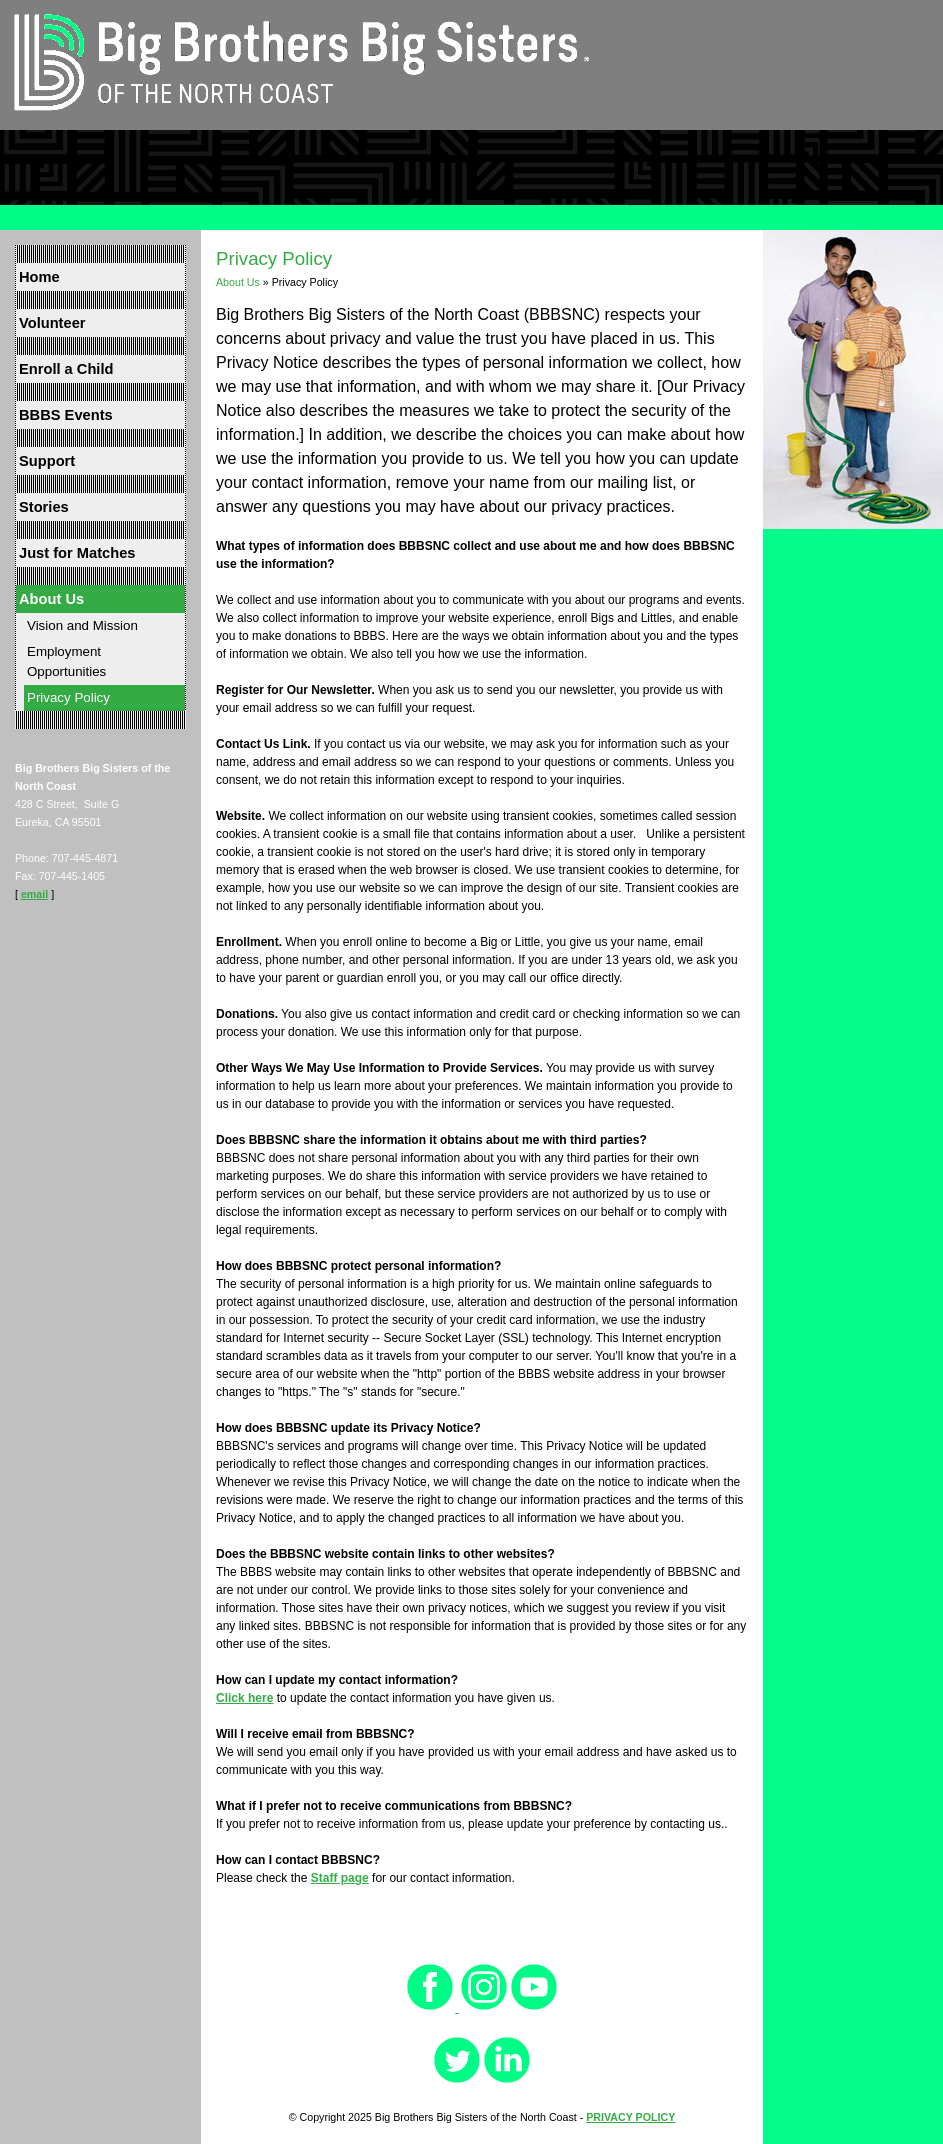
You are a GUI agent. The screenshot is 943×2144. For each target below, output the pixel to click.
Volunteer (52, 323)
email (34, 894)
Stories (44, 507)
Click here (244, 1698)
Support (47, 461)
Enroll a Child (66, 369)
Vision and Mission (82, 625)
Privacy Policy (68, 697)
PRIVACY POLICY (630, 2117)
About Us (51, 599)
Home (39, 277)
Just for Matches (77, 553)
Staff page (340, 1878)
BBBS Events (66, 415)
